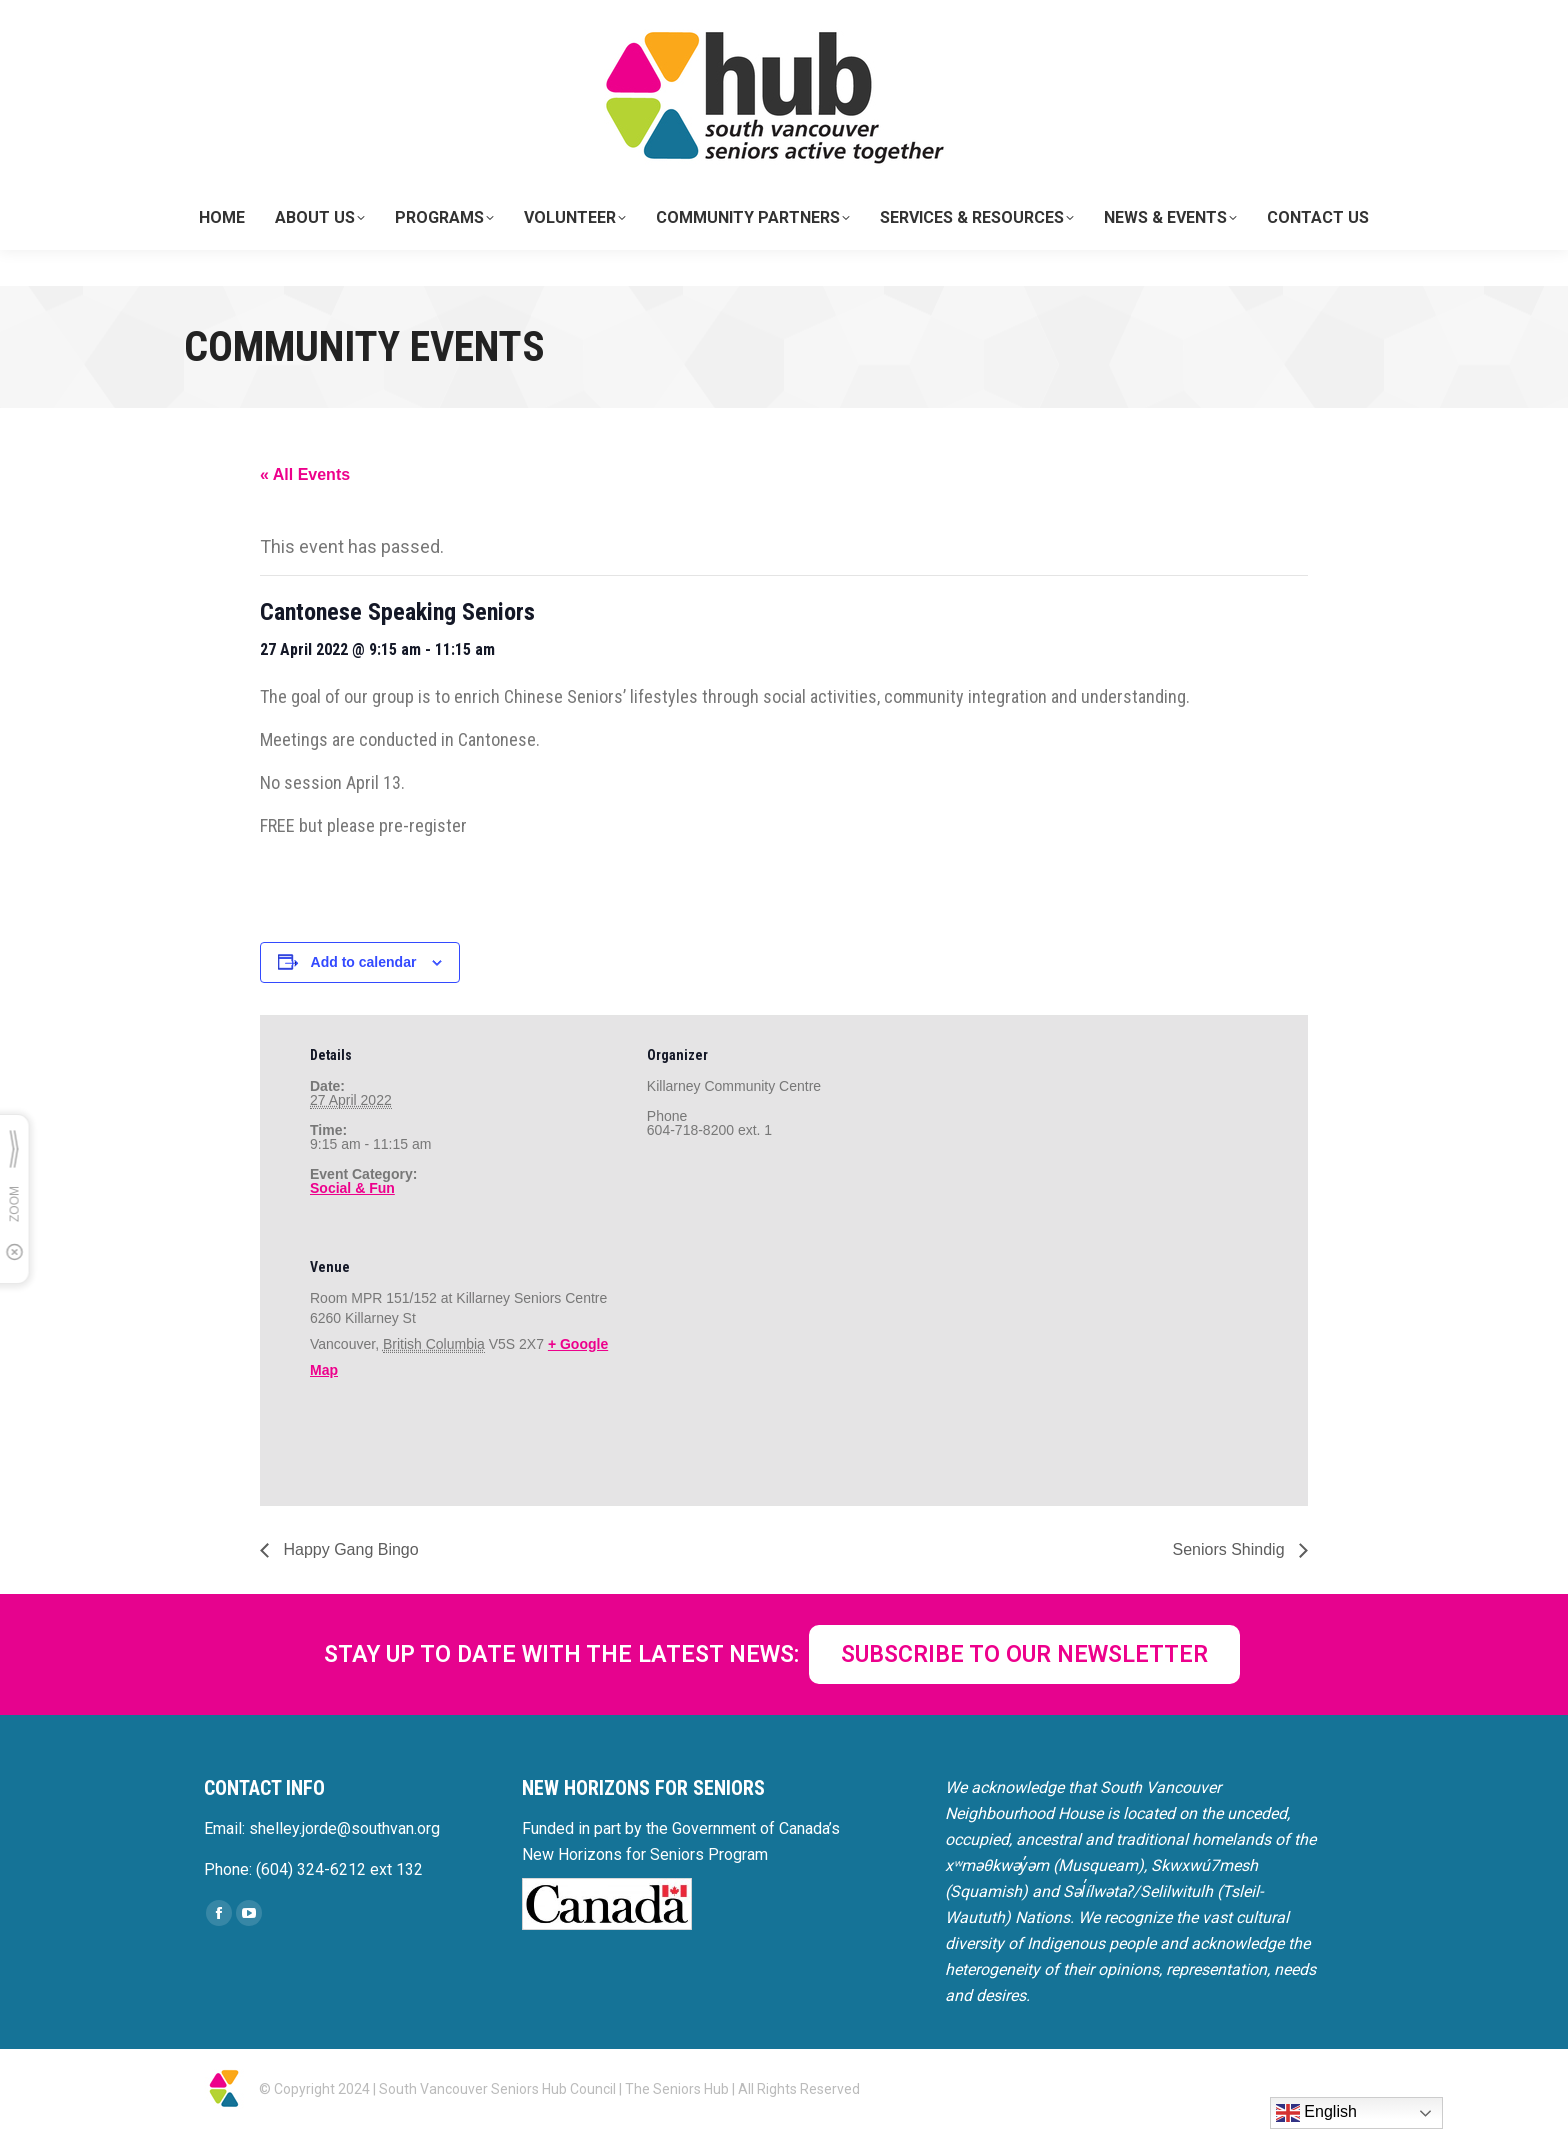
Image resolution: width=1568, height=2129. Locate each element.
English (1316, 2113)
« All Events (305, 474)
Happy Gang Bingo (349, 1549)
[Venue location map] (752, 1364)
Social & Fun (352, 1188)
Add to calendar (364, 962)
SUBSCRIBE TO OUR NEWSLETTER (1024, 1654)
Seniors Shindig (1230, 1549)
